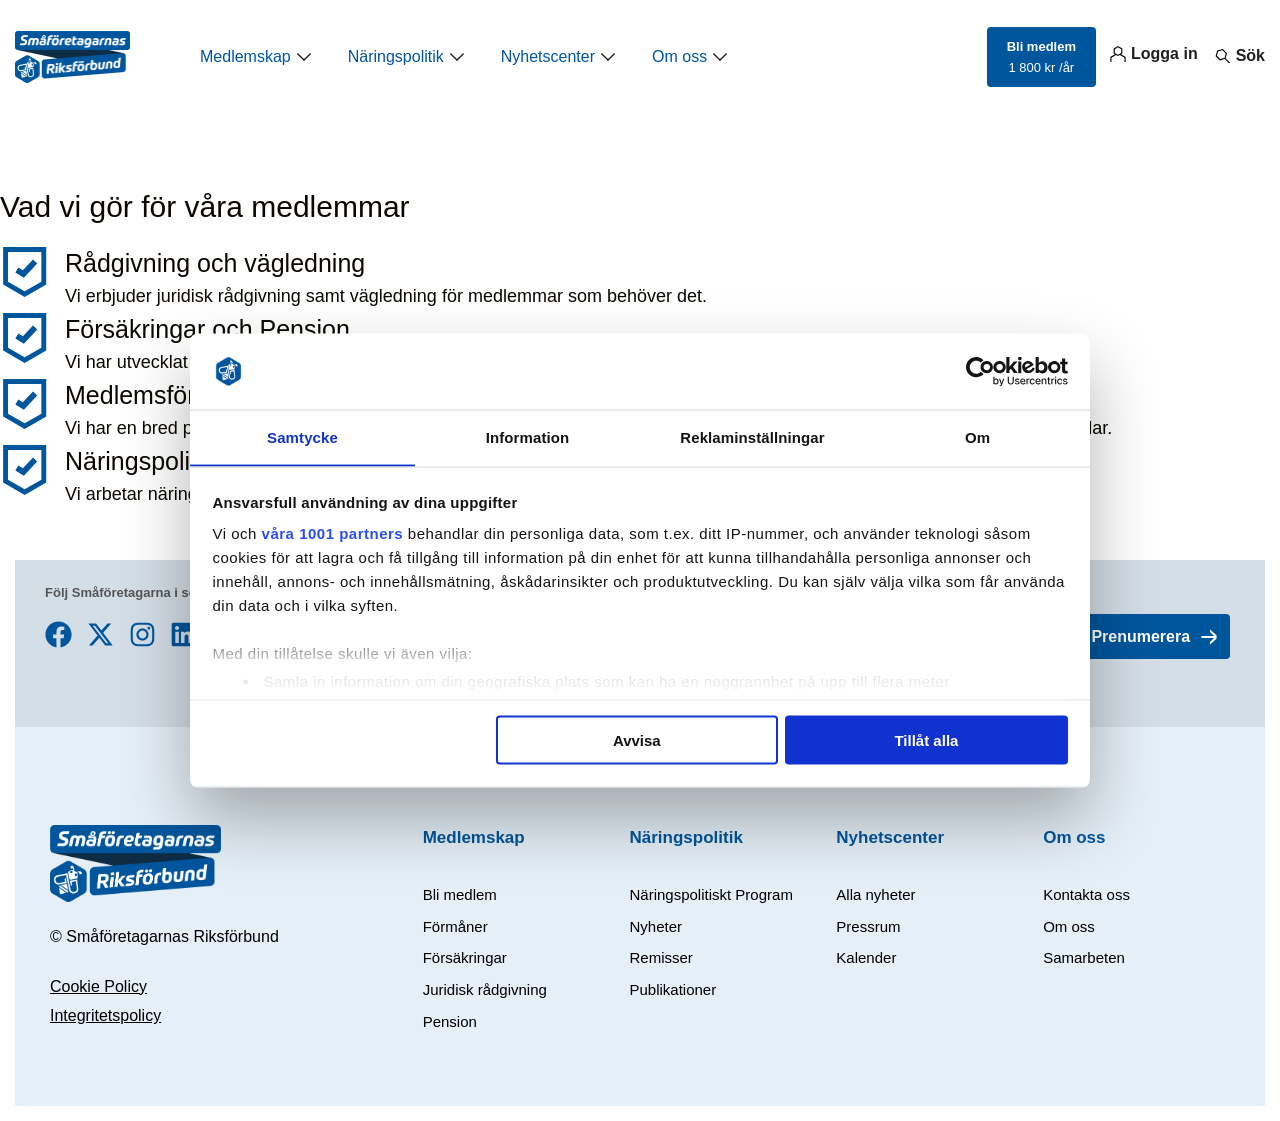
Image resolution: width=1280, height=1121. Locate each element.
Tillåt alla (926, 740)
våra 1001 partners (333, 533)
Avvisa (637, 740)
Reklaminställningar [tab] (752, 436)
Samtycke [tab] (302, 436)
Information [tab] (528, 436)
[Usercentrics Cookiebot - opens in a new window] (980, 371)
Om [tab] (977, 436)
